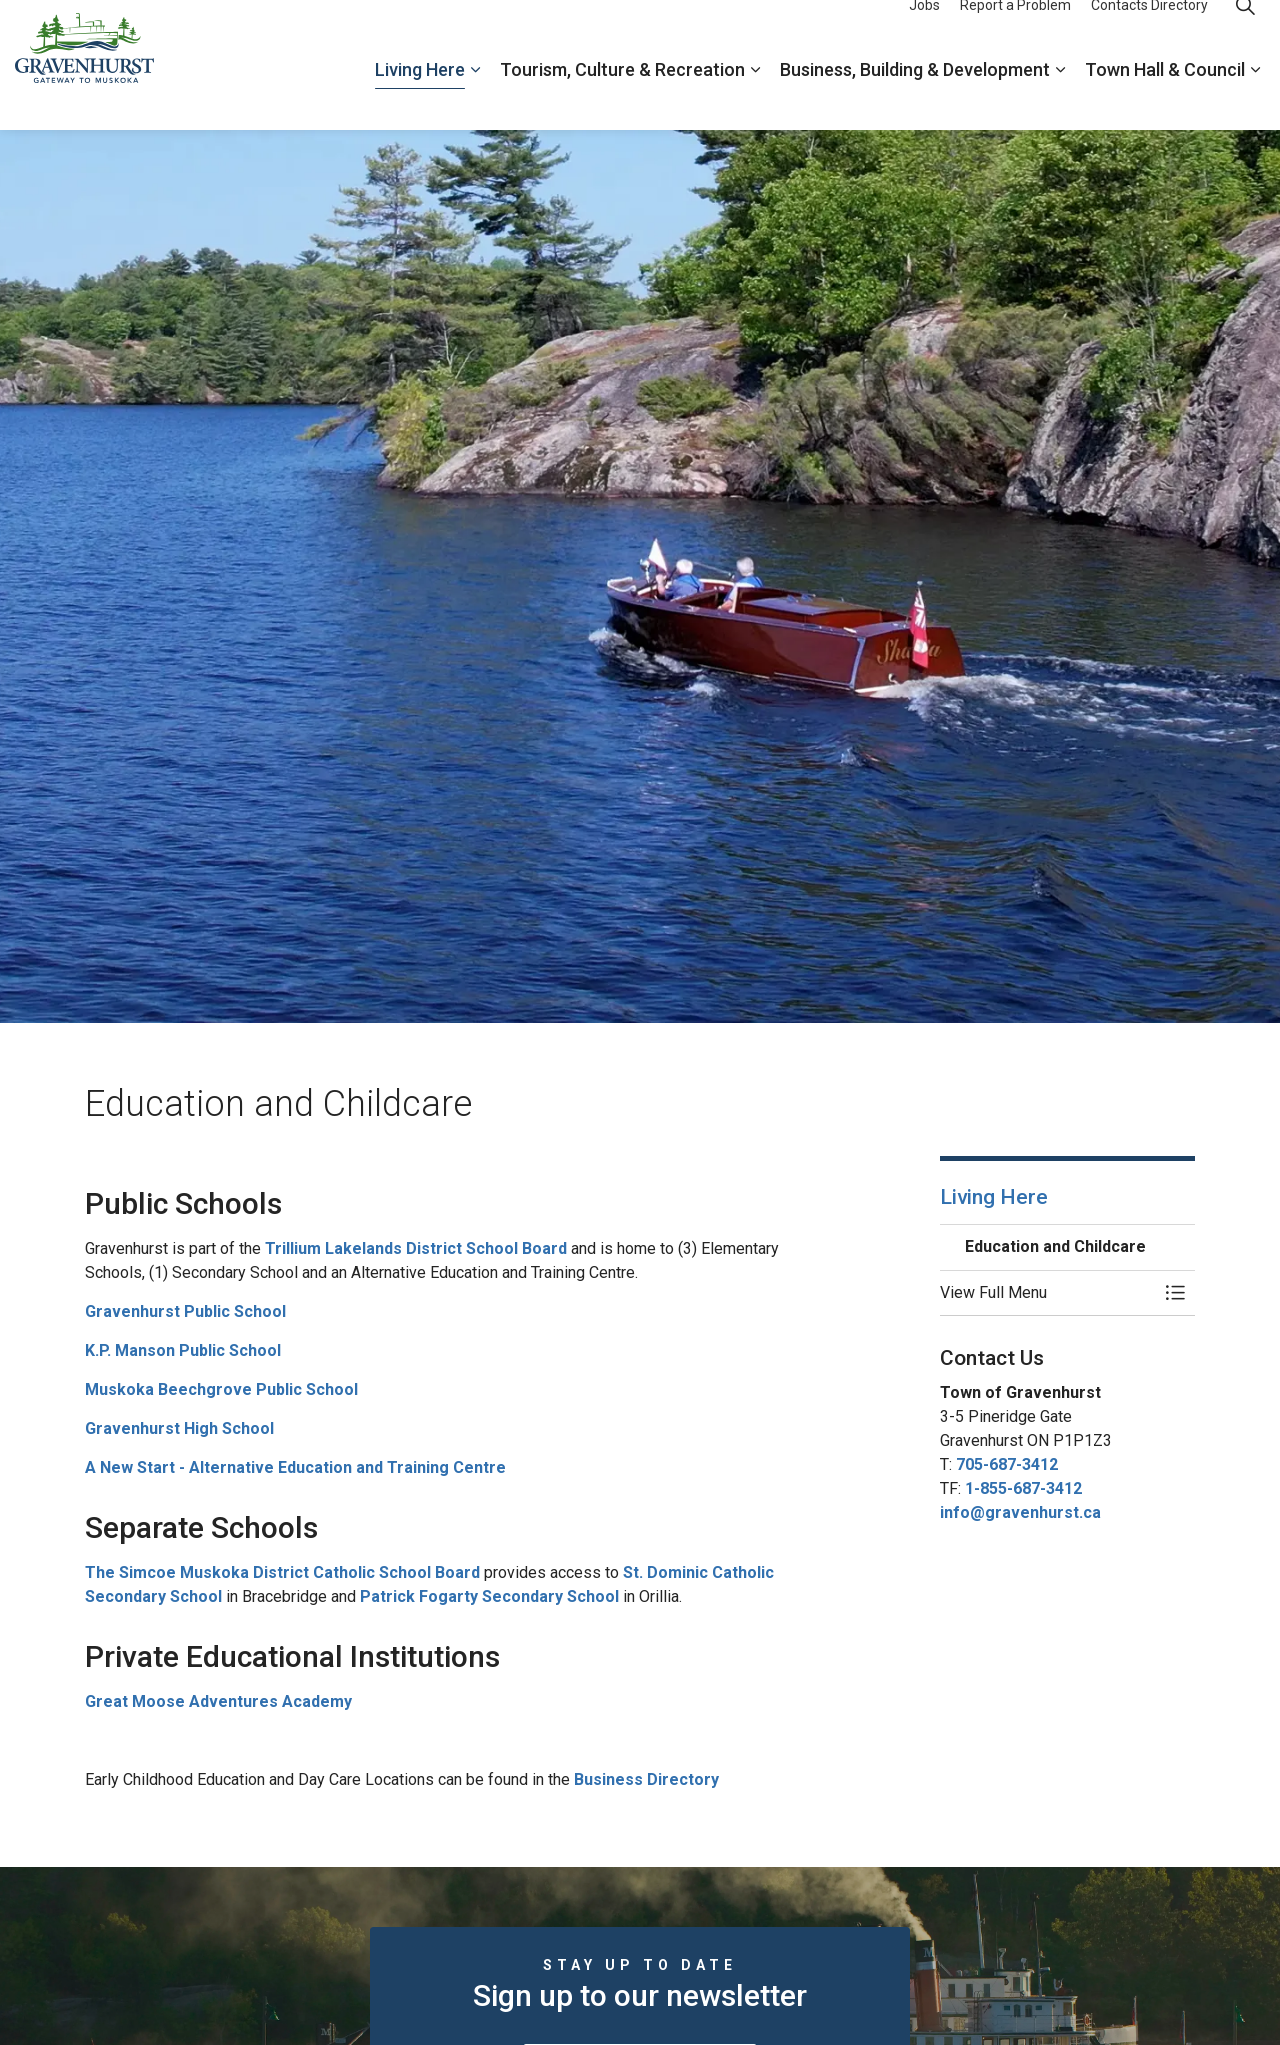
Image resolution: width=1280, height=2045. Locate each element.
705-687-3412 (1007, 1464)
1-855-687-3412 (1023, 1488)
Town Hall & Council (1165, 97)
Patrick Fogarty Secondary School (489, 1596)
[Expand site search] (1245, 32)
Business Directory (646, 1779)
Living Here (420, 97)
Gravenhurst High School (179, 1428)
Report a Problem (1015, 32)
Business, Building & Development (915, 97)
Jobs (924, 32)
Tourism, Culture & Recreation (622, 97)
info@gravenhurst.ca (1020, 1512)
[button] (1047, 1293)
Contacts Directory (1149, 32)
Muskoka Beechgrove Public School (221, 1389)
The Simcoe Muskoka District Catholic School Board (282, 1572)
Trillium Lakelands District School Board (416, 1248)
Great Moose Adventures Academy (218, 1701)
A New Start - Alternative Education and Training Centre (295, 1467)
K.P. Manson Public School (183, 1350)
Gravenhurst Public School (185, 1311)
